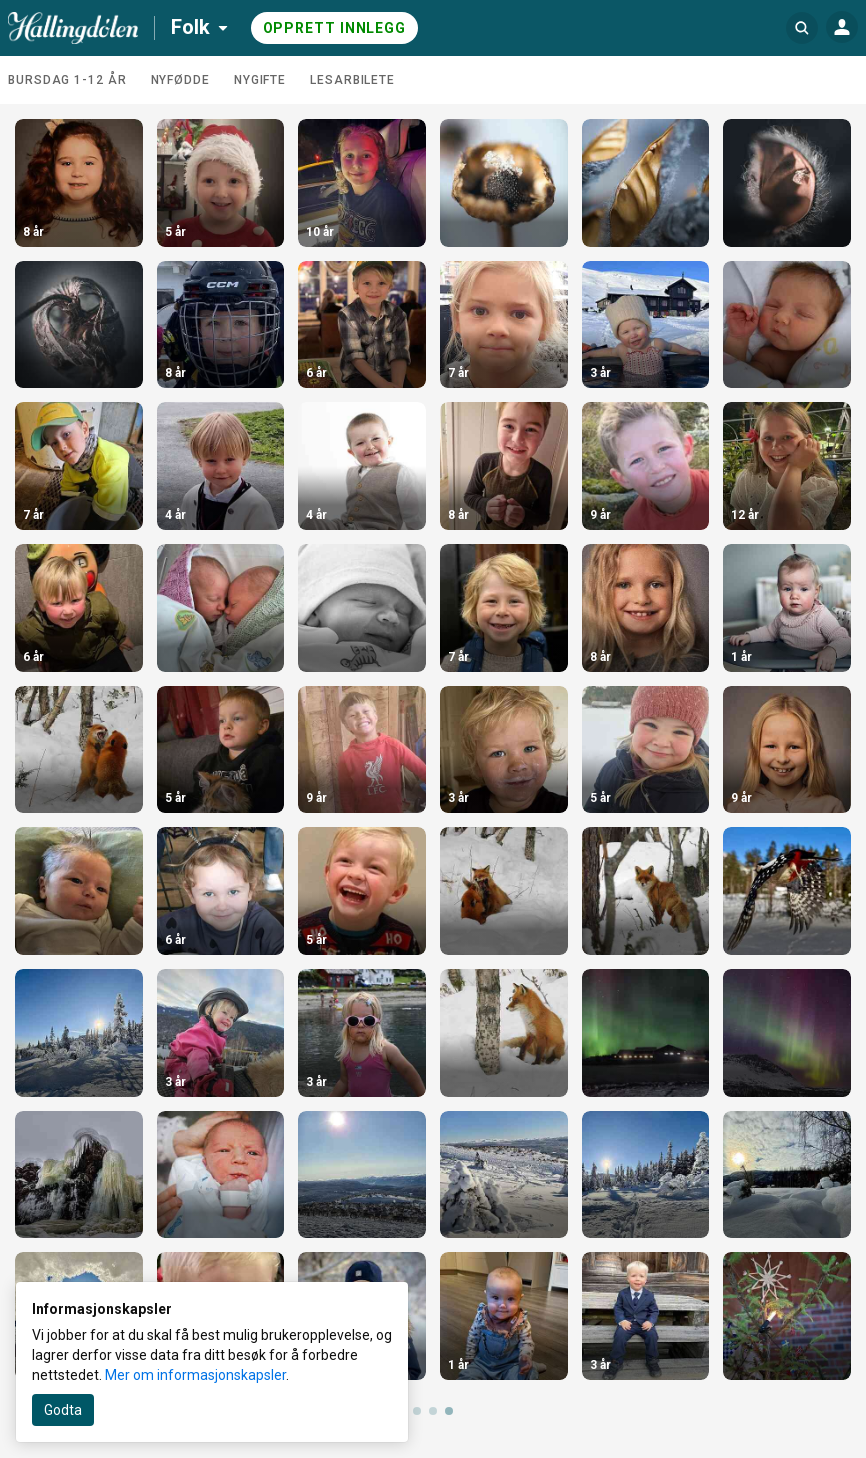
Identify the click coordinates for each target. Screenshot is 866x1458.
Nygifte (260, 80)
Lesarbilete (352, 80)
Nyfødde (180, 80)
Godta (63, 1410)
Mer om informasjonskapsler (195, 1375)
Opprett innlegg (335, 28)
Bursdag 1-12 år (67, 80)
